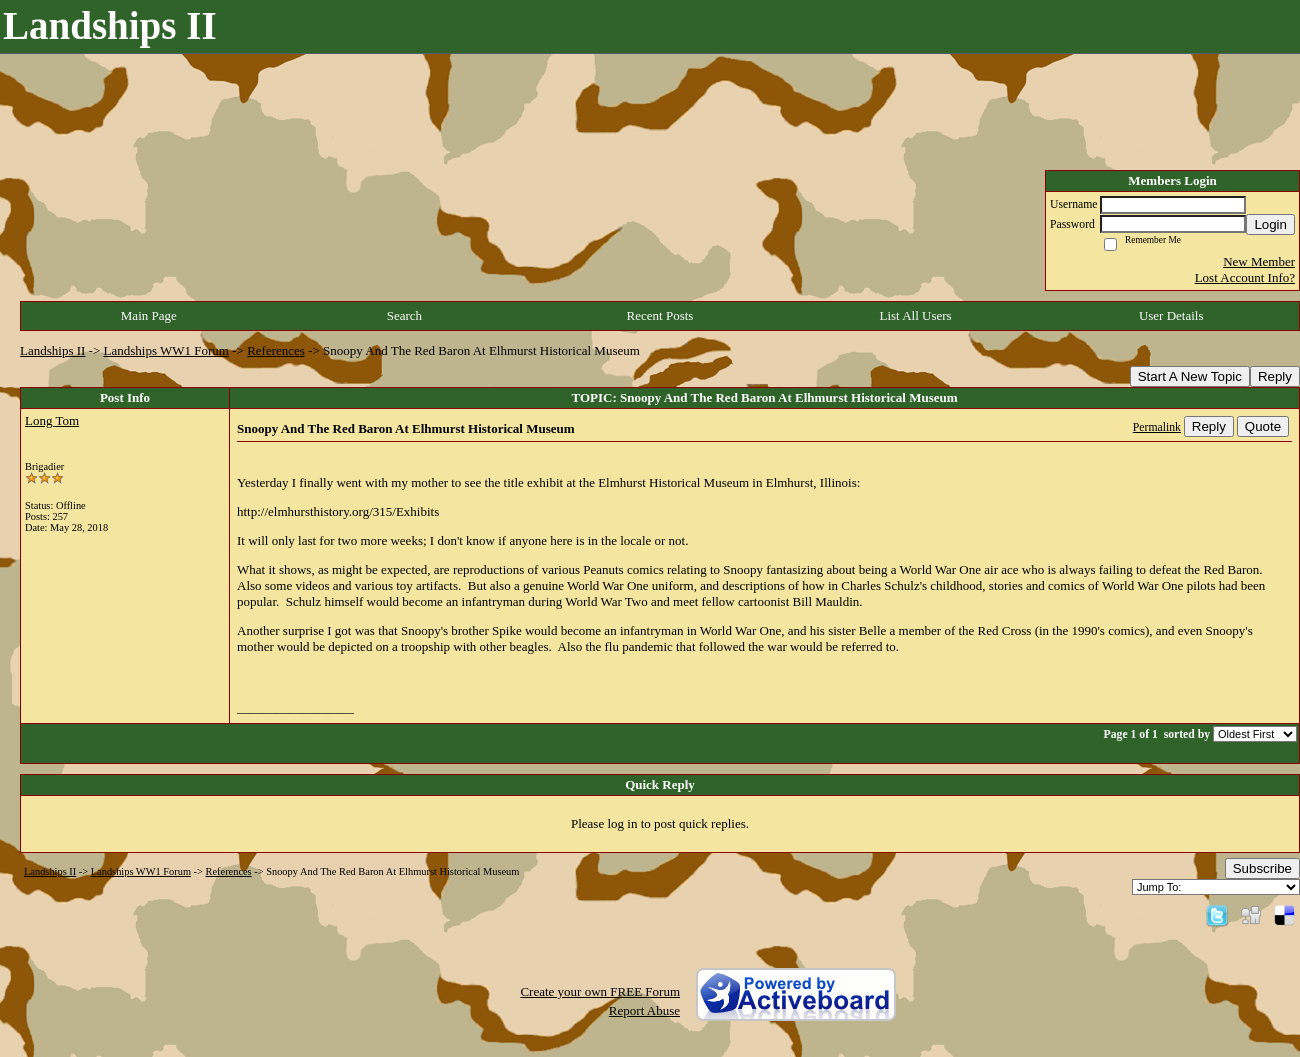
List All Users (915, 315)
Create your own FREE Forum (600, 991)
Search (404, 315)
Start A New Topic (1190, 376)
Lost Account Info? (1245, 277)
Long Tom (52, 420)
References (276, 350)
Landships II (52, 350)
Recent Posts (660, 315)
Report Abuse (644, 1010)
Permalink (1157, 427)
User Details (1171, 315)
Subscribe (1262, 868)
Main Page (149, 315)
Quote (1263, 426)
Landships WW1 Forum (166, 350)
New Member (1259, 261)
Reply (1275, 376)
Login (1270, 224)
